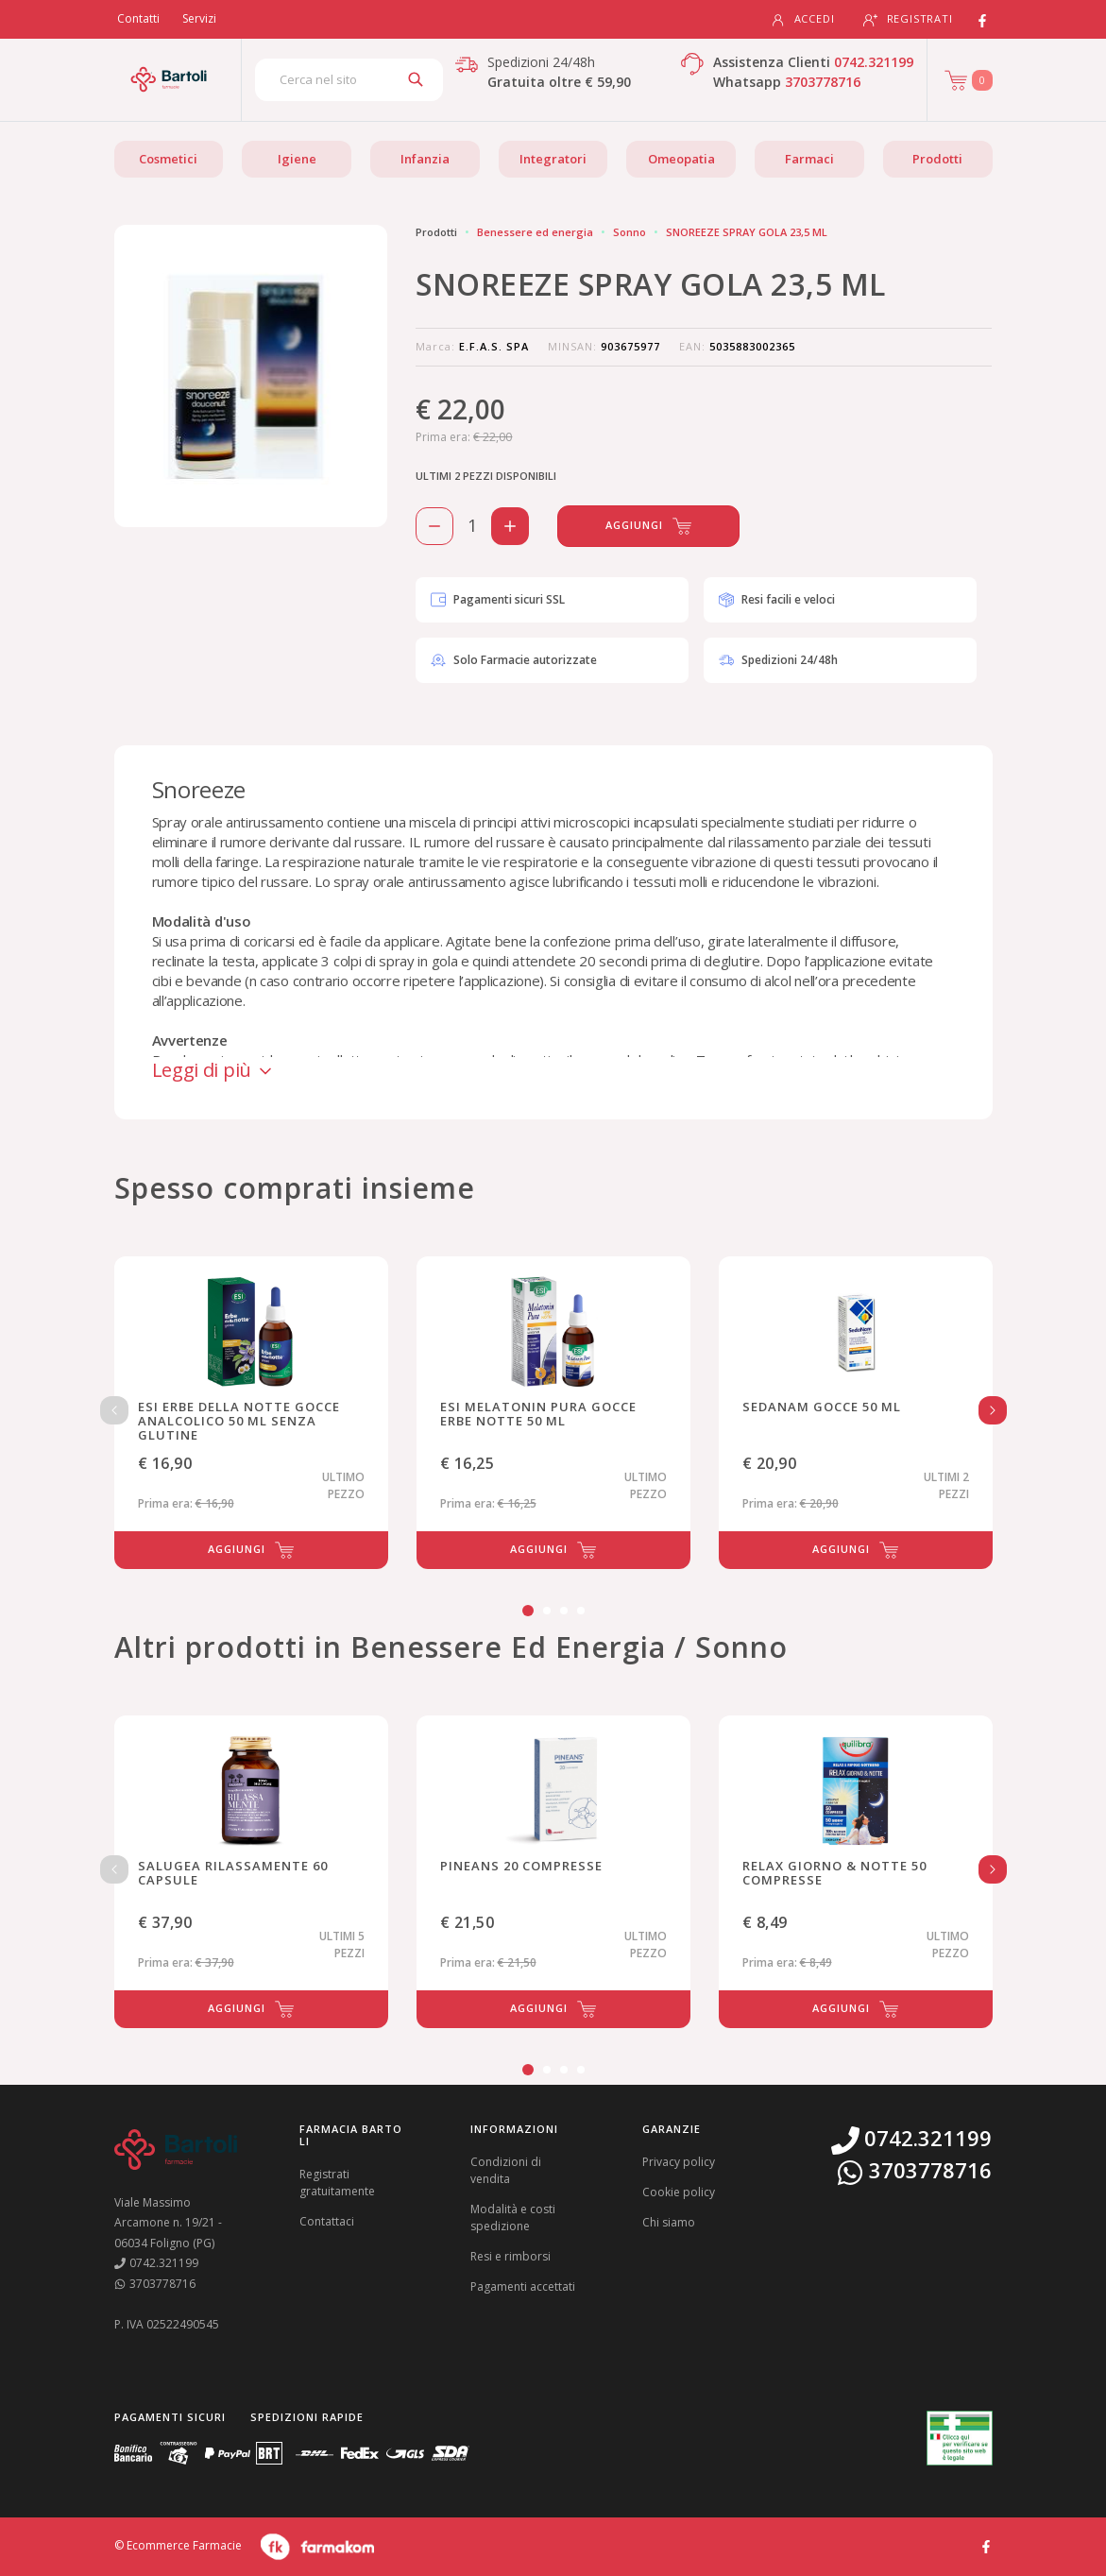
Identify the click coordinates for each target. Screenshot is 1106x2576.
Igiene (297, 158)
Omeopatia (681, 158)
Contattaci (326, 2221)
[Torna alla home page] (169, 79)
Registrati (908, 19)
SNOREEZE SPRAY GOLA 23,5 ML (746, 232)
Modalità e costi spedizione (512, 2217)
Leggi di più (213, 1070)
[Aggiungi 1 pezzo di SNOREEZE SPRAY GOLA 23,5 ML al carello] (510, 526)
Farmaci (809, 158)
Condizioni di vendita (505, 2170)
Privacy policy (678, 2162)
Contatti (138, 18)
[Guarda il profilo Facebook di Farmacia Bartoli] (986, 2545)
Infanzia (425, 158)
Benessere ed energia (535, 232)
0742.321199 (873, 62)
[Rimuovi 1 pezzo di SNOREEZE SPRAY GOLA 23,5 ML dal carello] (434, 526)
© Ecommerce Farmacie (178, 2546)
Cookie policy (678, 2192)
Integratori (553, 158)
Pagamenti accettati (522, 2286)
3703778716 (822, 82)
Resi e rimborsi (510, 2256)
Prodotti (937, 158)
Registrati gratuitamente (337, 2182)
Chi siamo (668, 2222)
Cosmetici (168, 158)
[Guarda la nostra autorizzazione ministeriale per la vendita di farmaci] (960, 2438)
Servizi (199, 18)
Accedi (803, 19)
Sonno (629, 232)
